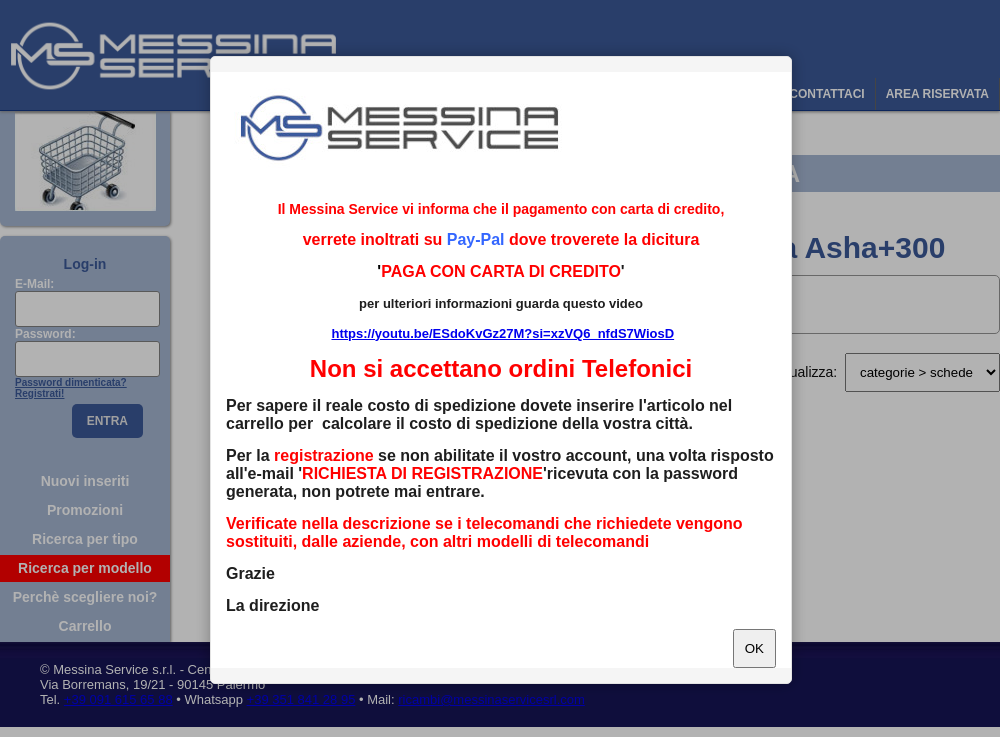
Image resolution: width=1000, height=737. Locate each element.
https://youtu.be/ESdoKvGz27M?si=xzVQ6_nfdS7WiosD (502, 333)
